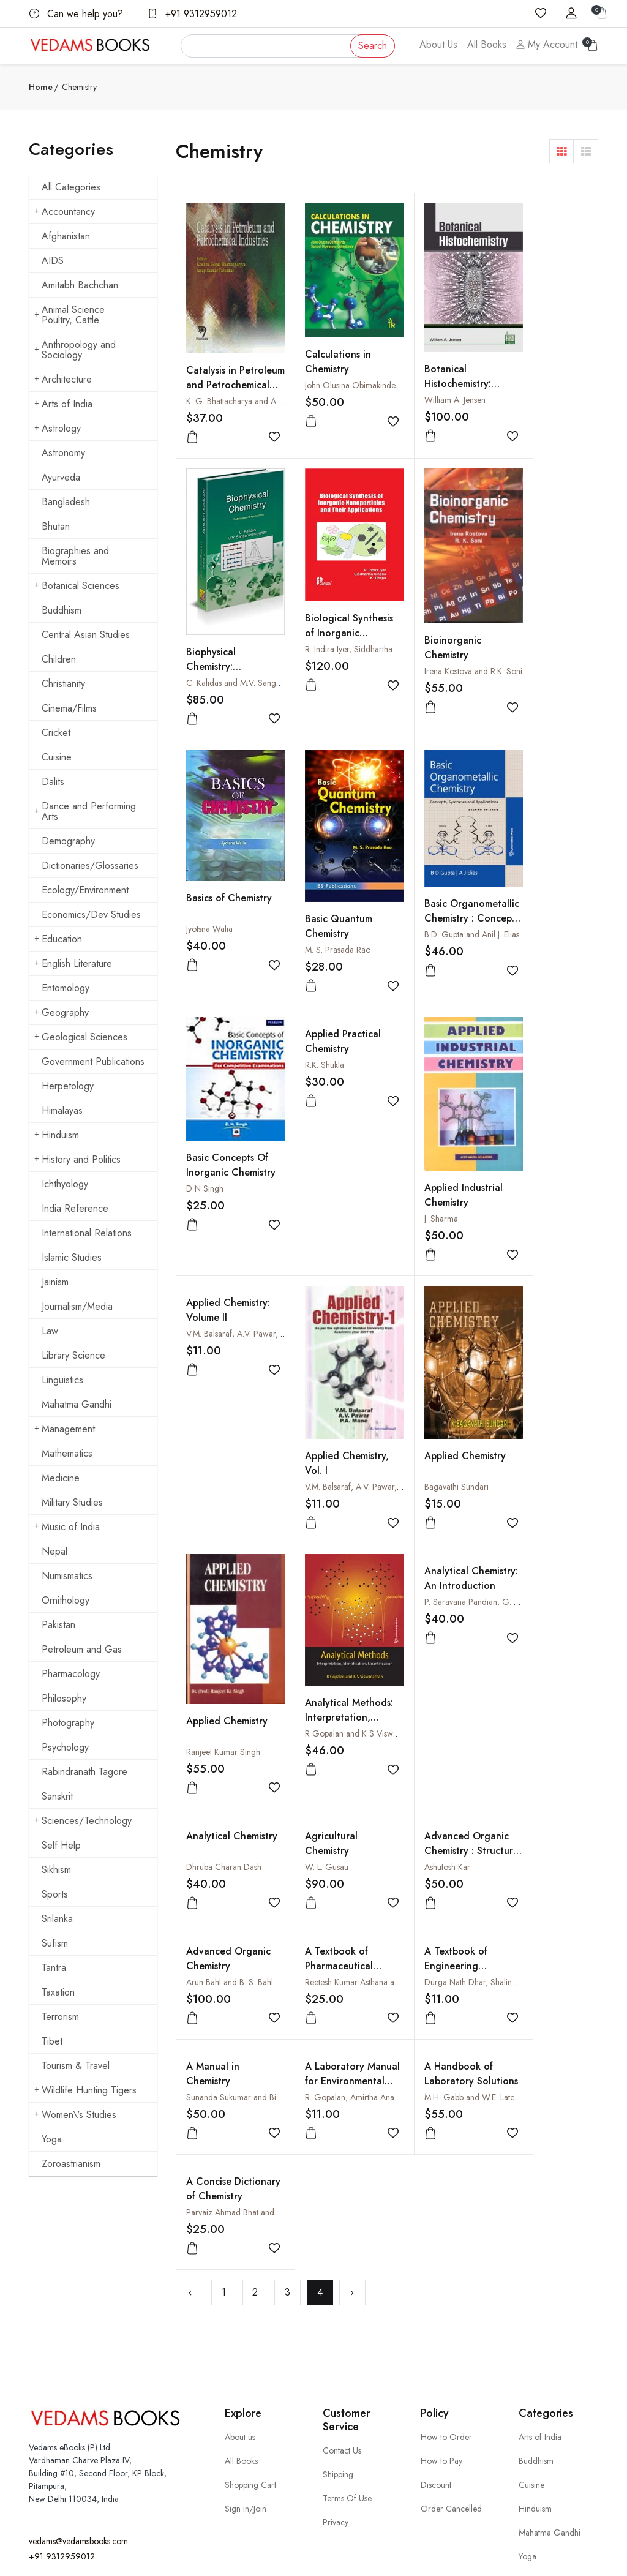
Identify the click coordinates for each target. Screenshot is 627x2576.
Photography (68, 1723)
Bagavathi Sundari (429, 1138)
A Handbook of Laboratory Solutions (431, 1581)
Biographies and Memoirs (75, 556)
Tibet (52, 2041)
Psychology (65, 1747)
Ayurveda (61, 477)
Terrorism (60, 2017)
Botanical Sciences (76, 586)
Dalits (53, 782)
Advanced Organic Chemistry (333, 1458)
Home (41, 87)
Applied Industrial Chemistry (542, 868)
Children (59, 659)
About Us (438, 44)
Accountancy (64, 212)
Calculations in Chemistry (324, 343)
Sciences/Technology (83, 1821)
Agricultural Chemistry (529, 1229)
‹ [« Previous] (190, 1677)
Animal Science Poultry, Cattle (69, 314)
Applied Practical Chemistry (435, 735)
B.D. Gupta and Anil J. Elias (233, 877)
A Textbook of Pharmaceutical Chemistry (431, 1466)
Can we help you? (76, 14)
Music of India (67, 1527)
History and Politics (77, 1159)
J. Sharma (519, 891)
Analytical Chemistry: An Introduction (322, 1237)
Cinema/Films (69, 708)
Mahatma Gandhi (76, 1404)
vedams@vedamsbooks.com (78, 2399)
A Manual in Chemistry (212, 1574)
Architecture (63, 379)
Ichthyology (65, 1184)
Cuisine (57, 757)
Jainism (55, 1282)
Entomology (65, 988)
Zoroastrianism (71, 2164)
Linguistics (62, 1380)
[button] (561, 151)
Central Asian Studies (86, 635)
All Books (486, 44)
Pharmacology (71, 1674)
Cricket (56, 733)
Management (64, 1429)
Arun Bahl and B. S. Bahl (334, 1482)
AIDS (53, 260)
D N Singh (310, 866)
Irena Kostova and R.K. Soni (340, 643)
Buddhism (61, 610)
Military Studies (72, 1502)
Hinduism (56, 1135)
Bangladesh (66, 502)
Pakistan (58, 1625)
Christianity (63, 684)
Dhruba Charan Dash (435, 1253)
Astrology (57, 428)
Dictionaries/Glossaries (90, 865)
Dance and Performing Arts (85, 811)
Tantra (54, 1968)
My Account (546, 44)
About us (240, 2294)
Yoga (52, 2139)
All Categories (71, 187)
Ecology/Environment (85, 890)
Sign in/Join (245, 2366)
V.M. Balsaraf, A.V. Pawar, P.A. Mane (251, 1007)
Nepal (54, 1551)
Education (58, 939)
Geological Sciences (80, 1037)
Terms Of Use (347, 2355)
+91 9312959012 (192, 14)
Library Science (73, 1355)
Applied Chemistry (438, 1107)
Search (372, 46)
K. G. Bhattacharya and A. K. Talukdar (253, 380)
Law (50, 1331)
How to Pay (441, 2318)
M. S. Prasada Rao (535, 641)
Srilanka (57, 1919)
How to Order (446, 2294)
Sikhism (56, 1870)
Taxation (58, 1992)
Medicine (61, 1478)
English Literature (73, 963)
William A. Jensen (428, 380)
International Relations (87, 1233)
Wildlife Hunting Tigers (85, 2090)
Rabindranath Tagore (84, 1772)
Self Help (61, 1845)
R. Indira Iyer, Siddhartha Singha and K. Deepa (268, 624)
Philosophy (64, 1698)
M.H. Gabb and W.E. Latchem (450, 1597)
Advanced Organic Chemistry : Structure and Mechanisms (228, 1473)
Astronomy (63, 453)
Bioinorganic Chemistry (319, 620)
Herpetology (68, 1086)
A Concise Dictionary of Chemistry (532, 1581)
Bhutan (56, 526)
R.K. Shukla (417, 759)
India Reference (75, 1208)
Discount (436, 2342)
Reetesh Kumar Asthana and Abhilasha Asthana (479, 1482)
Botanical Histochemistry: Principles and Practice (430, 371)
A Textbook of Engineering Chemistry (534, 1466)
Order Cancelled (451, 2366)
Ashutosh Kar (209, 1482)
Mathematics (67, 1453)
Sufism (55, 1943)
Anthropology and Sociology (75, 349)
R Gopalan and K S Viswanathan (244, 1367)
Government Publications (93, 1061)
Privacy (335, 2379)
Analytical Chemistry (419, 1229)
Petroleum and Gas (82, 1649)
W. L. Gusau (524, 1253)
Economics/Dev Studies (91, 914)
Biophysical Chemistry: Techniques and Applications (538, 386)
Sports (55, 1894)
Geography (61, 1012)
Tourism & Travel (76, 2066)
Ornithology (65, 1600)
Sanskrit (57, 1796)
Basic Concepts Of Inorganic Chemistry (332, 849)
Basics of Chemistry (419, 599)
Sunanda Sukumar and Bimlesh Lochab (255, 1597)
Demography (68, 841)
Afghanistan (66, 236)
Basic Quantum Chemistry (536, 617)
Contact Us (342, 2308)
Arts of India (63, 404)
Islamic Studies (72, 1257)
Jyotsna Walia (420, 623)
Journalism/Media (77, 1306)
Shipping (338, 2332)
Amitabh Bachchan (80, 285)
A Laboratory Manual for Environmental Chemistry (323, 1589)
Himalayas (62, 1110)
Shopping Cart (250, 2342)
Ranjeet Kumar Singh (540, 1136)
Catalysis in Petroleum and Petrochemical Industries (219, 371)
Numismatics (67, 1576)
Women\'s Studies (75, 2115)
